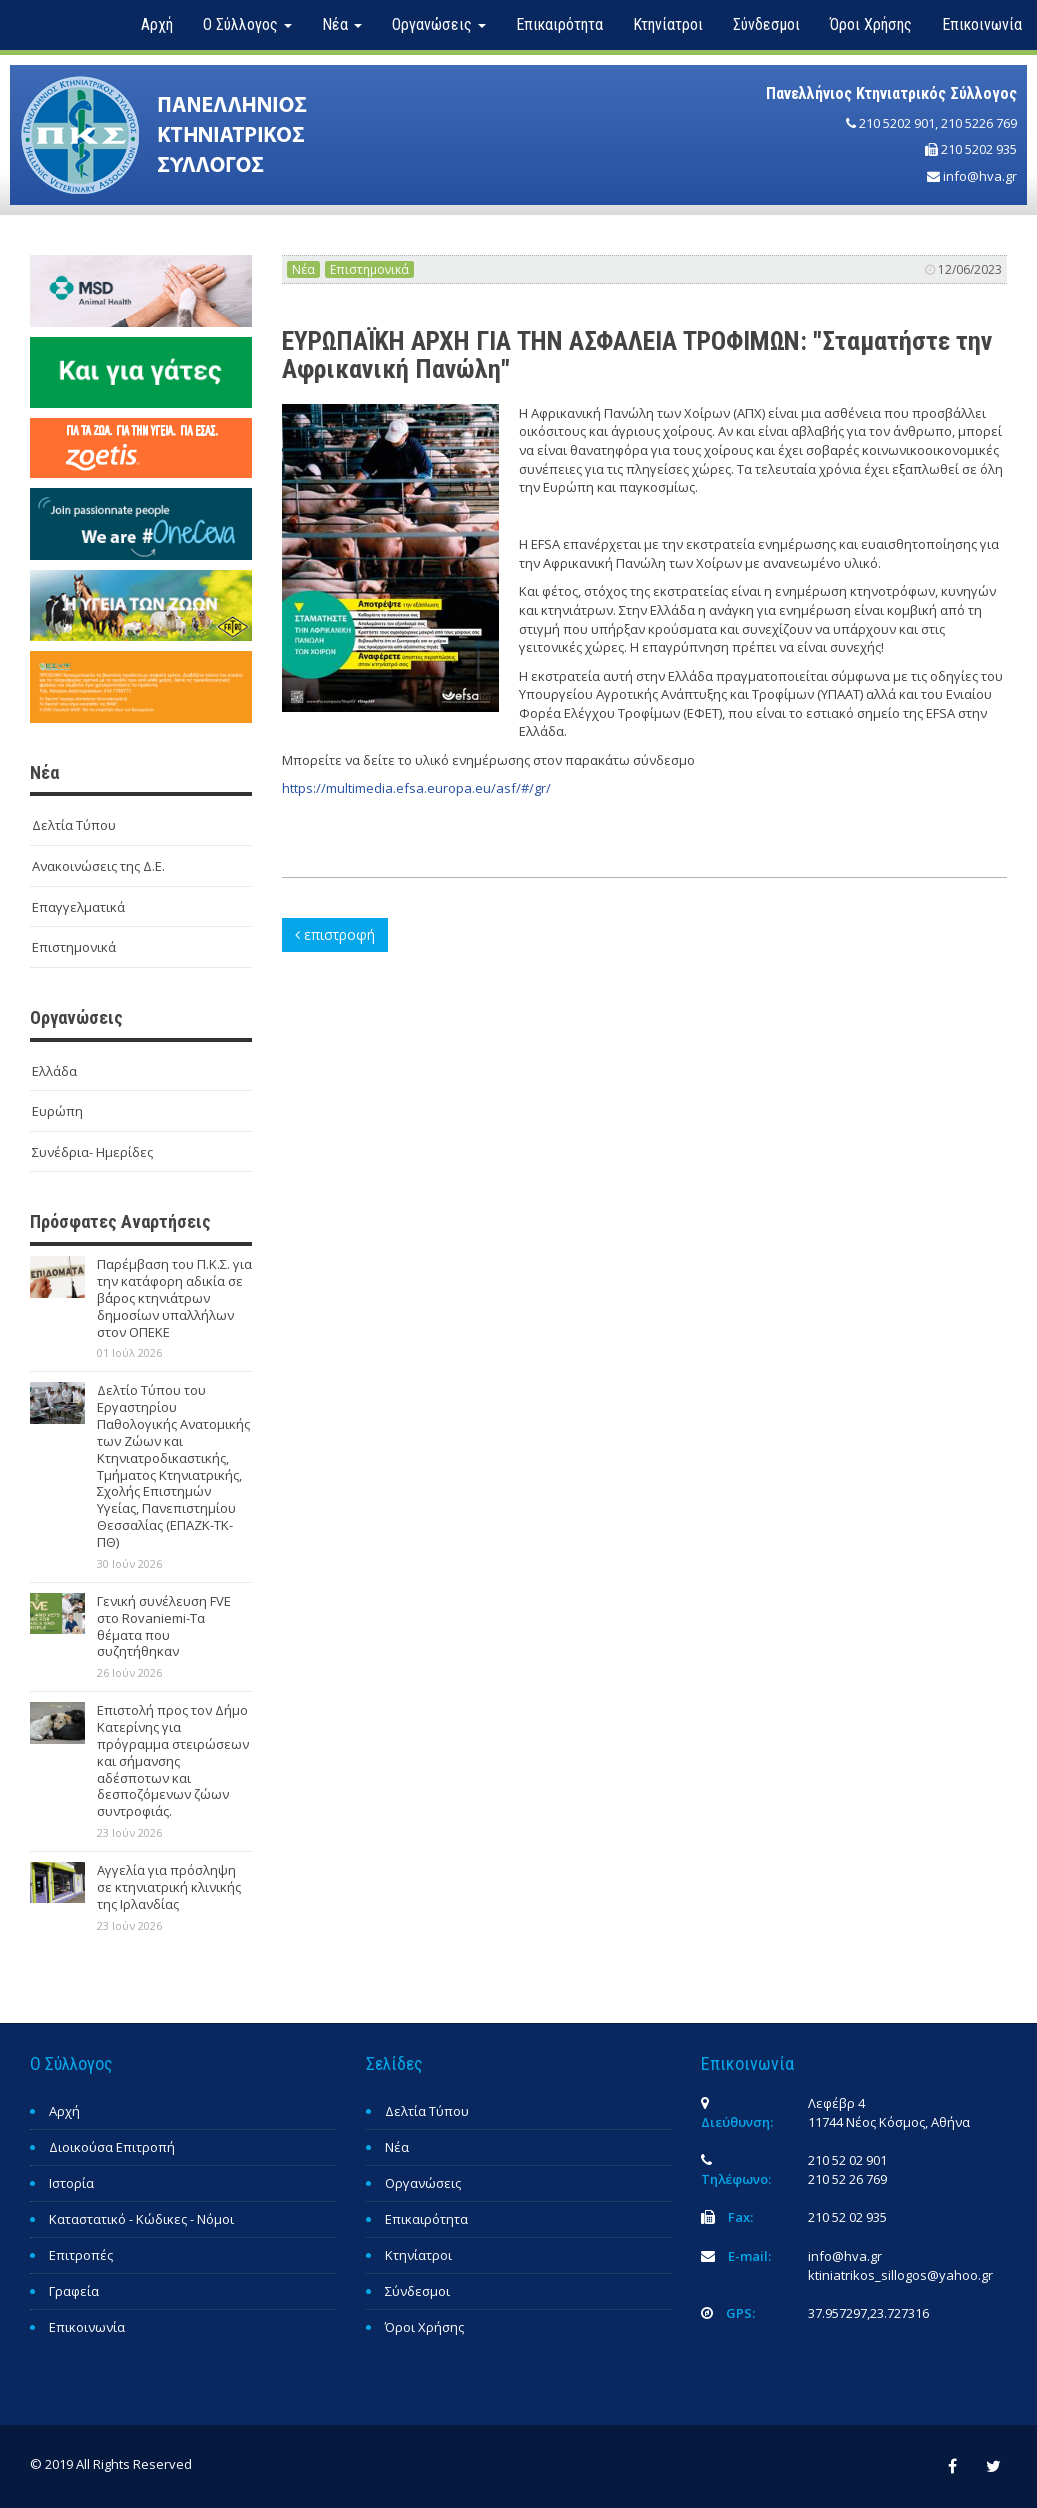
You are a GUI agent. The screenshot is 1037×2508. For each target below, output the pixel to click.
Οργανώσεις (423, 2183)
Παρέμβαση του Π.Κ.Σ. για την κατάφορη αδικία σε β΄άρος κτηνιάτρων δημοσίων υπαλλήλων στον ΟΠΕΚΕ (174, 1298)
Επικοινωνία (982, 24)
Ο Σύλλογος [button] (247, 24)
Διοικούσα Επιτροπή (112, 2147)
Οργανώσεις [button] (439, 24)
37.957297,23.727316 (868, 2313)
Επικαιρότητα (559, 24)
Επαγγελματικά (78, 907)
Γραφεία (74, 2291)
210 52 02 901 (847, 2160)
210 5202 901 (897, 123)
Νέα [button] (342, 24)
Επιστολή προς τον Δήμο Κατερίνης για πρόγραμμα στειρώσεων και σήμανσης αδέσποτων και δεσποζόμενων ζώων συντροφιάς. (173, 1760)
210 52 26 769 (847, 2179)
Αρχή (157, 24)
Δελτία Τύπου (74, 825)
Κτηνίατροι (668, 24)
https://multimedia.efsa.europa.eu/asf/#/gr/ (416, 788)
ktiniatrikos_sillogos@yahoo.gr (900, 2275)
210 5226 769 (979, 123)
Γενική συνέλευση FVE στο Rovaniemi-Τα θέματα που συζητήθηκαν (164, 1626)
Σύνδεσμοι (766, 24)
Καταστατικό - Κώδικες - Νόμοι (141, 2219)
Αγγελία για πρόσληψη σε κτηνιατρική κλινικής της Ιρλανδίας (169, 1887)
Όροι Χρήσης (871, 24)
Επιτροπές (81, 2255)
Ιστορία (71, 2183)
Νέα (303, 269)
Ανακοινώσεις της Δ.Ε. (98, 866)
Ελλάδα (54, 1071)
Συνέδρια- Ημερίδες (92, 1152)
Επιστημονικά (74, 947)
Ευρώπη (57, 1111)
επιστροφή (335, 934)
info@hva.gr (980, 176)
